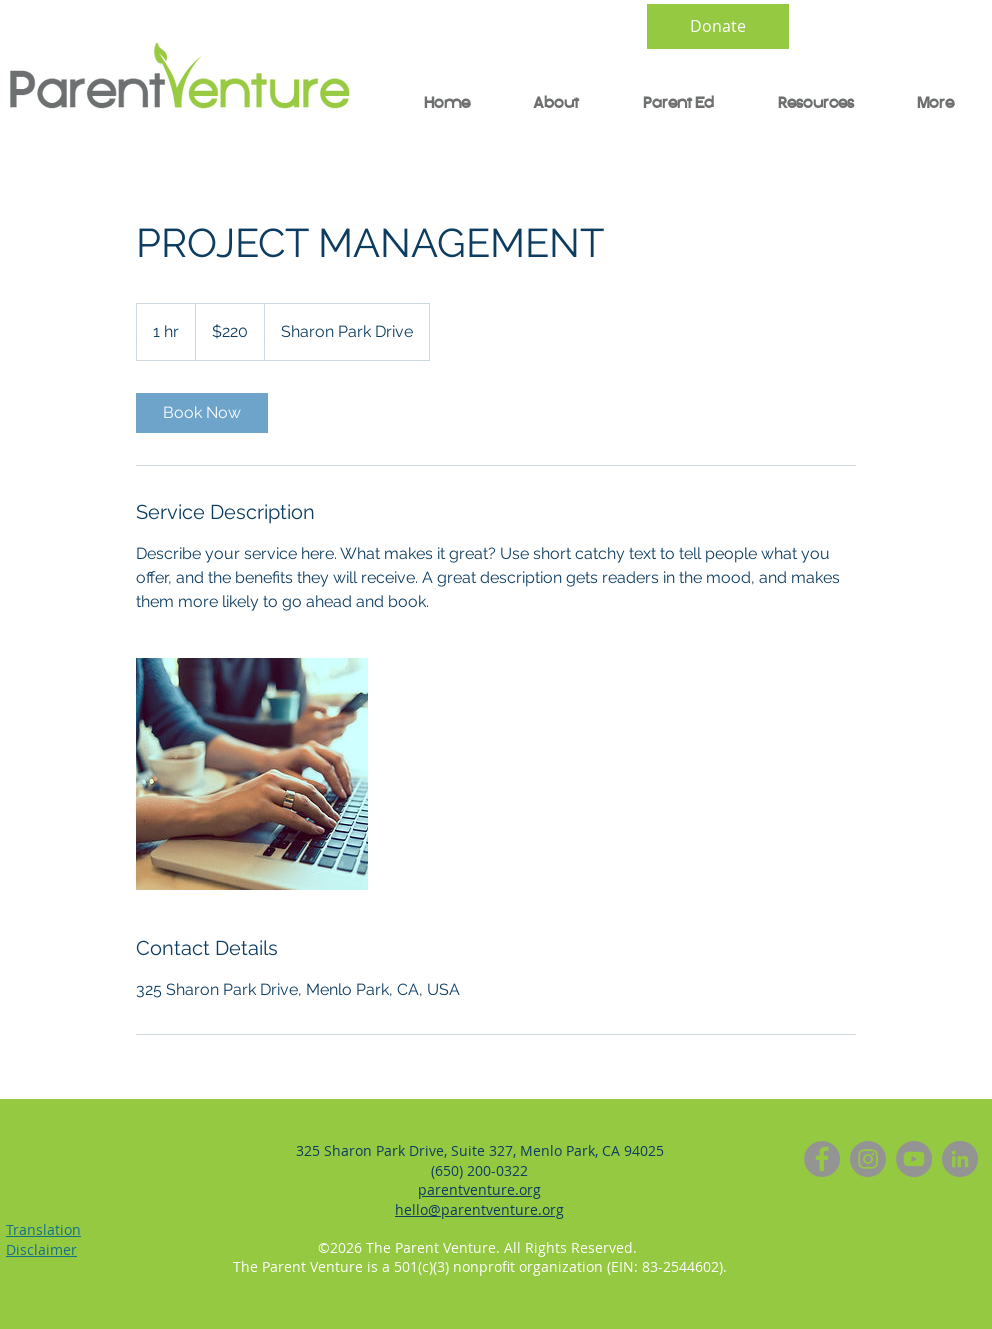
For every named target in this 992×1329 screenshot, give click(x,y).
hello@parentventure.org (479, 1209)
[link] (202, 413)
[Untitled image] (252, 774)
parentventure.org (479, 1189)
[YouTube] (914, 1159)
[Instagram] (868, 1159)
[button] (666, 104)
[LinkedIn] (960, 1159)
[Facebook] (822, 1159)
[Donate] (718, 26)
